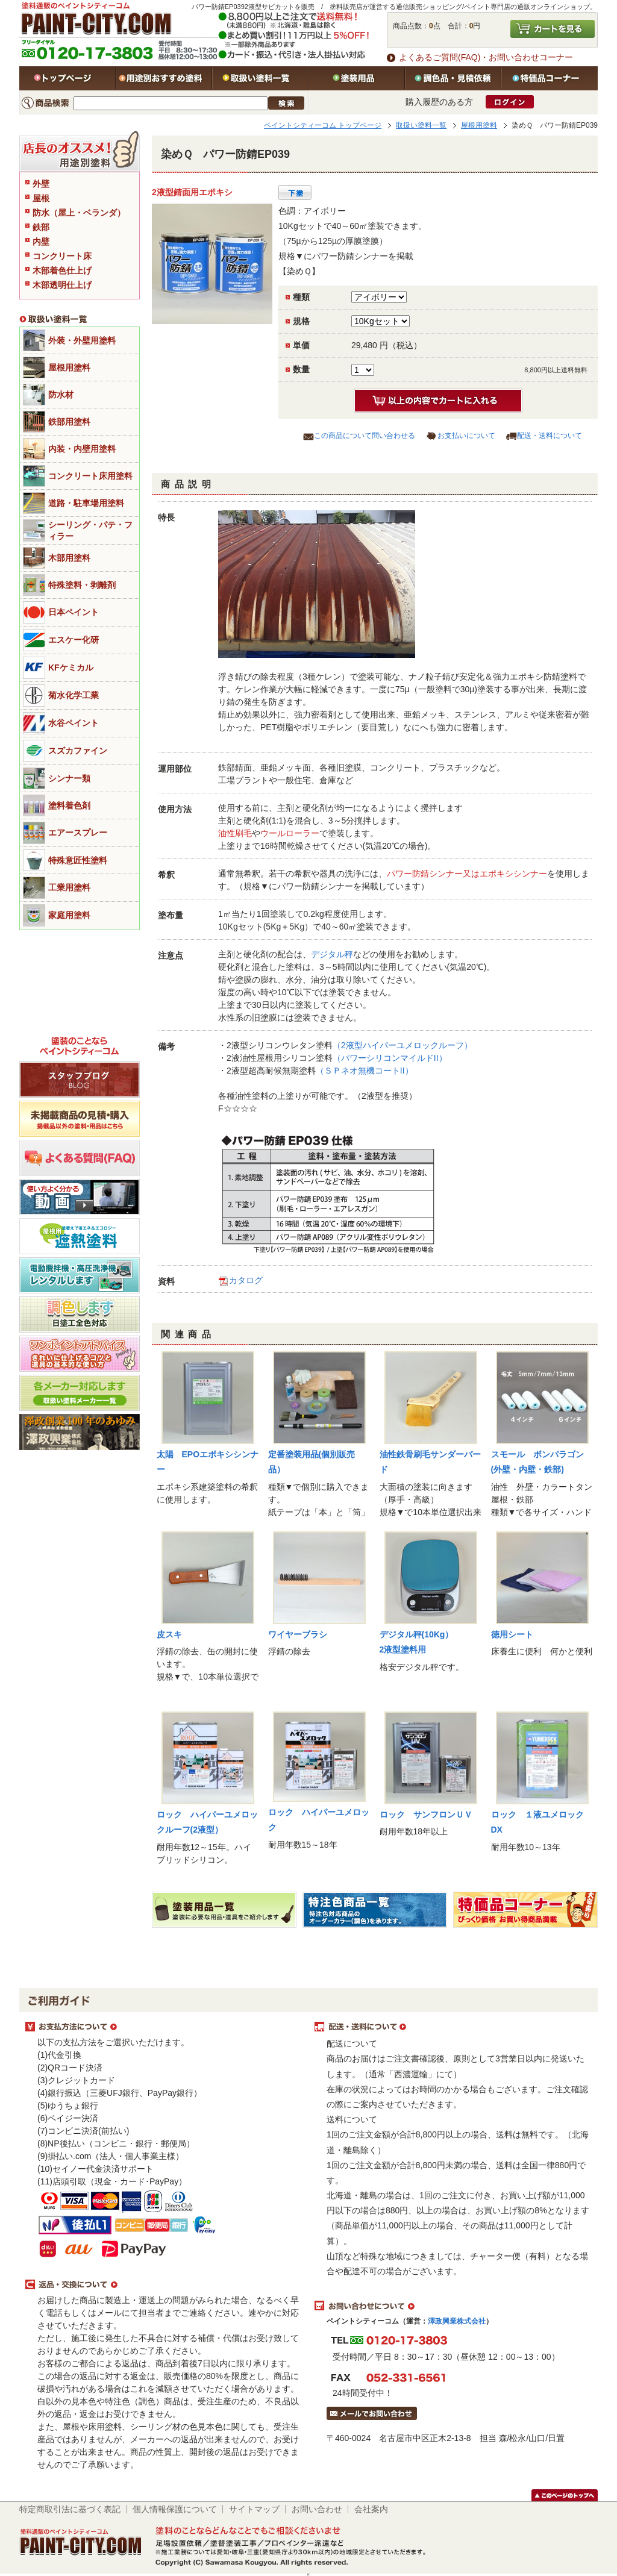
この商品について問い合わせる (364, 435)
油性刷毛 (235, 833)
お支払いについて (466, 435)
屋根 (41, 198)
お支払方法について (163, 2027)
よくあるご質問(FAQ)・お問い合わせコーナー (486, 57)
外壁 (41, 184)
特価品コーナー (549, 78)
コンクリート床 (62, 256)
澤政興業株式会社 (457, 2321)
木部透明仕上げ (62, 285)
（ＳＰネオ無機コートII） (364, 1070)
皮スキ (169, 1634)
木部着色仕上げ (62, 270)
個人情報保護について (175, 2509)
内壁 (41, 241)
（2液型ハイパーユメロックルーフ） (402, 1045)
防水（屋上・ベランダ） (79, 212)
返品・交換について (163, 2285)
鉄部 (41, 227)
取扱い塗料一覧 (260, 78)
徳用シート (512, 1634)
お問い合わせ (317, 2509)
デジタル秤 (332, 954)
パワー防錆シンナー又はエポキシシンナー (467, 873)
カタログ (246, 1280)
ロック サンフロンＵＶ (426, 1814)
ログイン (510, 101)
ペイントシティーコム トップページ (322, 125)
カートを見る (552, 29)
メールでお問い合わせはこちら (372, 2413)
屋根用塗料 (479, 125)
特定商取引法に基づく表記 (70, 2509)
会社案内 (371, 2509)
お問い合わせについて (453, 2306)
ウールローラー (289, 833)
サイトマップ (254, 2509)
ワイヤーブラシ (297, 1634)
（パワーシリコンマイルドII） (390, 1058)
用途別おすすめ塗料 (164, 78)
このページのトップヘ (564, 2495)
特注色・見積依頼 (453, 78)
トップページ (67, 78)
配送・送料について (549, 435)
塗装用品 (356, 78)
